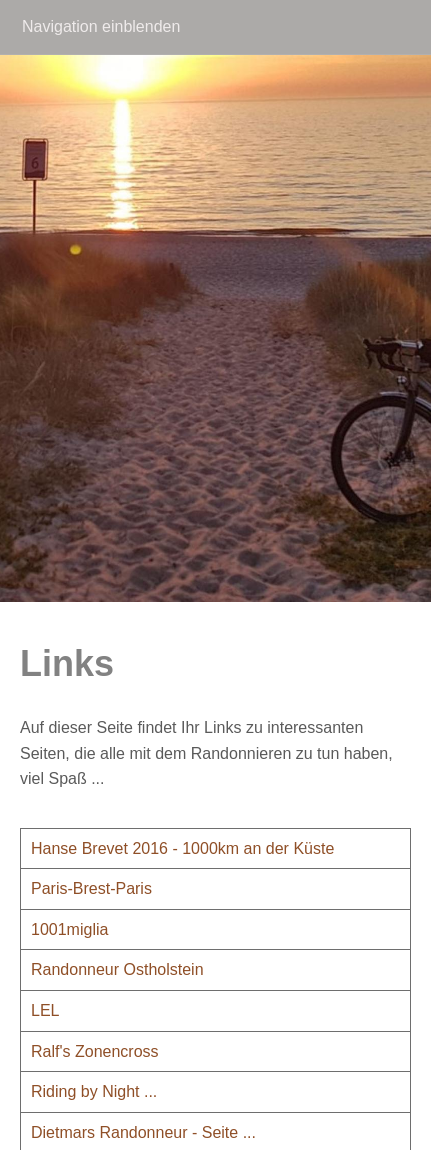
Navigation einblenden (101, 26)
